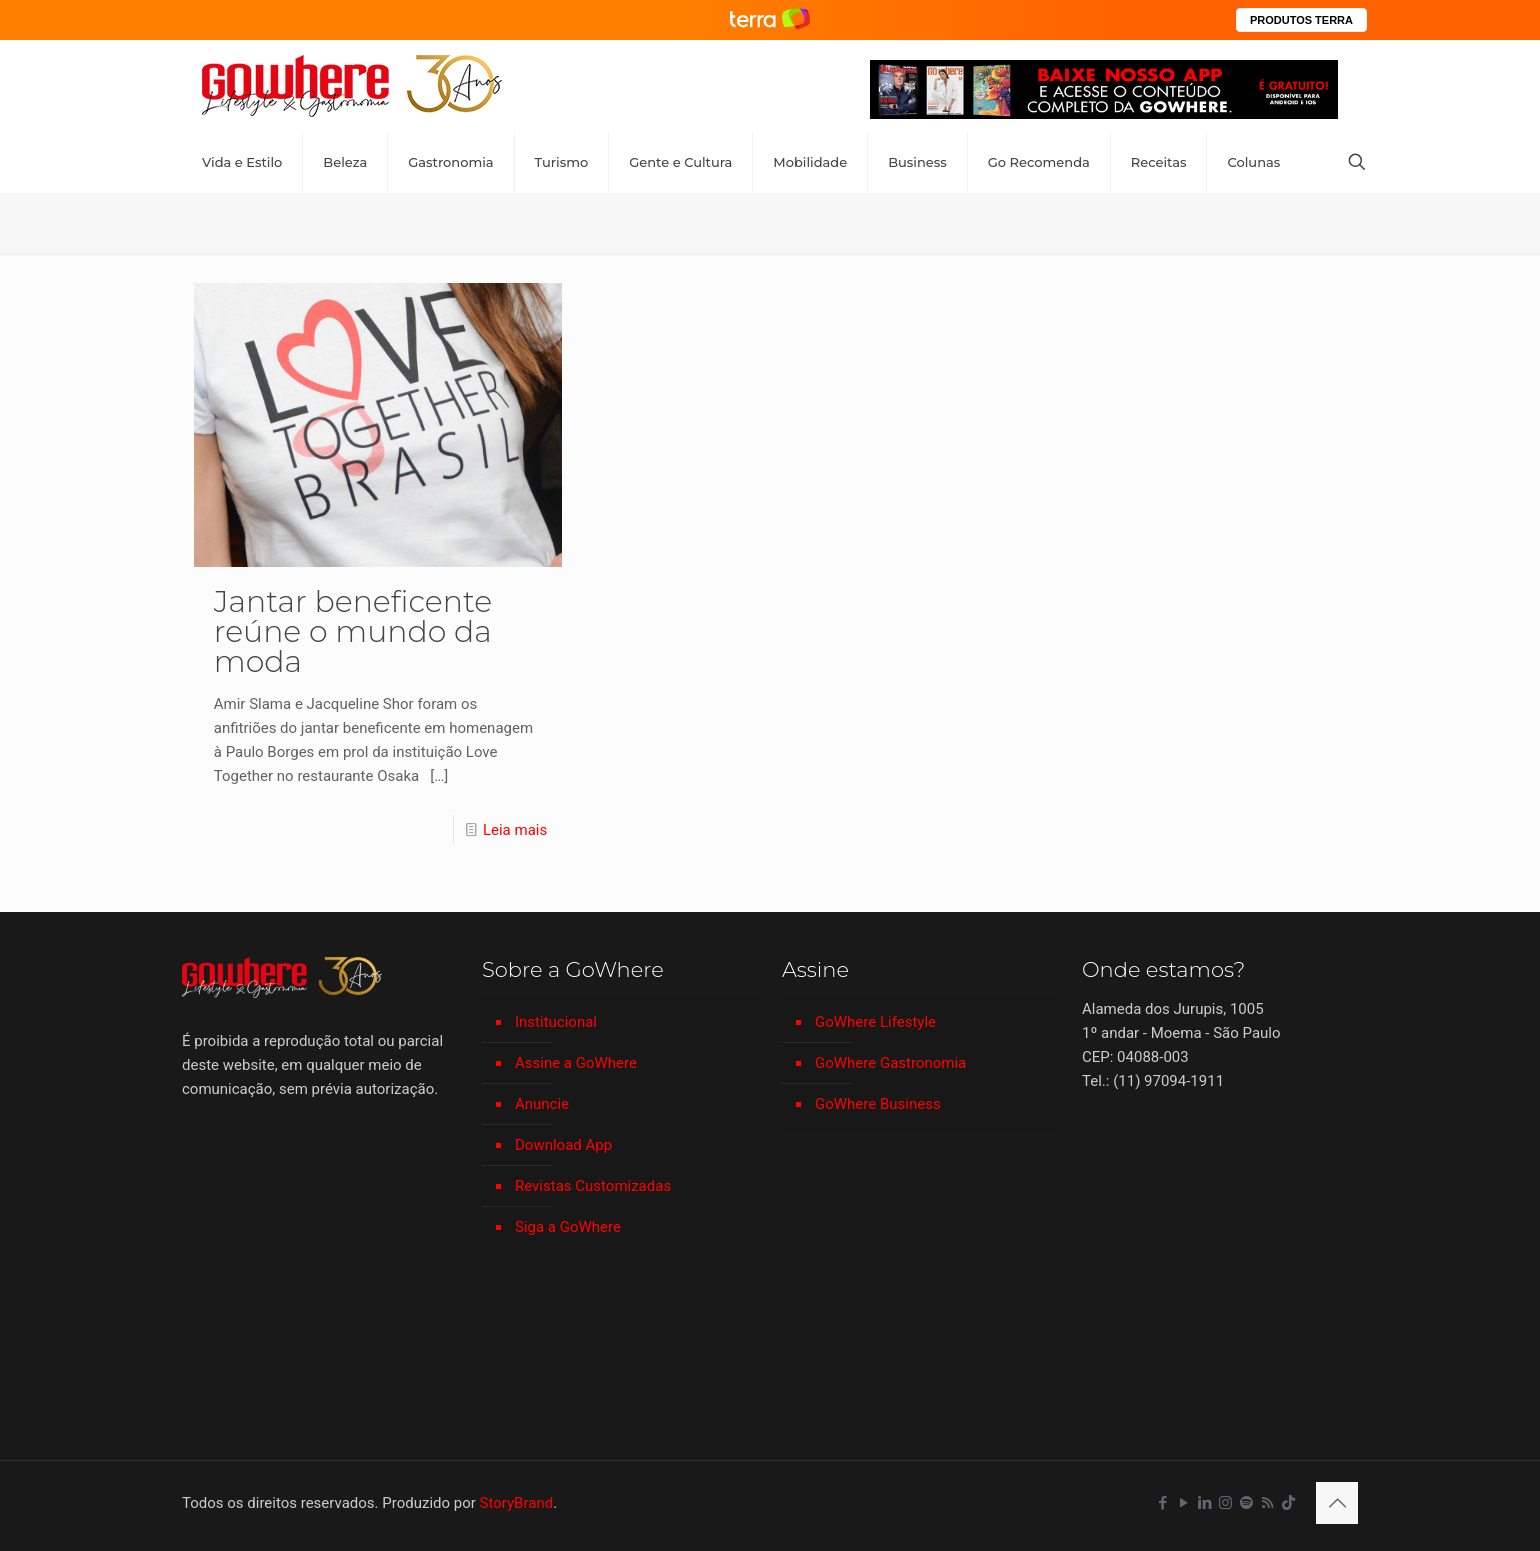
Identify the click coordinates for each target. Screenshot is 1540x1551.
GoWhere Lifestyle (875, 1022)
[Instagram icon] (1225, 1503)
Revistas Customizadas (593, 1186)
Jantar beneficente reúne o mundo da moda (353, 631)
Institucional (556, 1022)
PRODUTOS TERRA (1301, 20)
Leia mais (515, 830)
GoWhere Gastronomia (890, 1063)
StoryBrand (517, 1503)
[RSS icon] (1267, 1503)
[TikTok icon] (1288, 1503)
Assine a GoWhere (576, 1063)
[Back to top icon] (1337, 1503)
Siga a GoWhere (568, 1227)
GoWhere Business (878, 1104)
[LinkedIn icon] (1204, 1503)
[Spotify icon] (1246, 1503)
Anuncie (542, 1104)
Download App (563, 1145)
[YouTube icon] (1183, 1503)
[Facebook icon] (1162, 1503)
